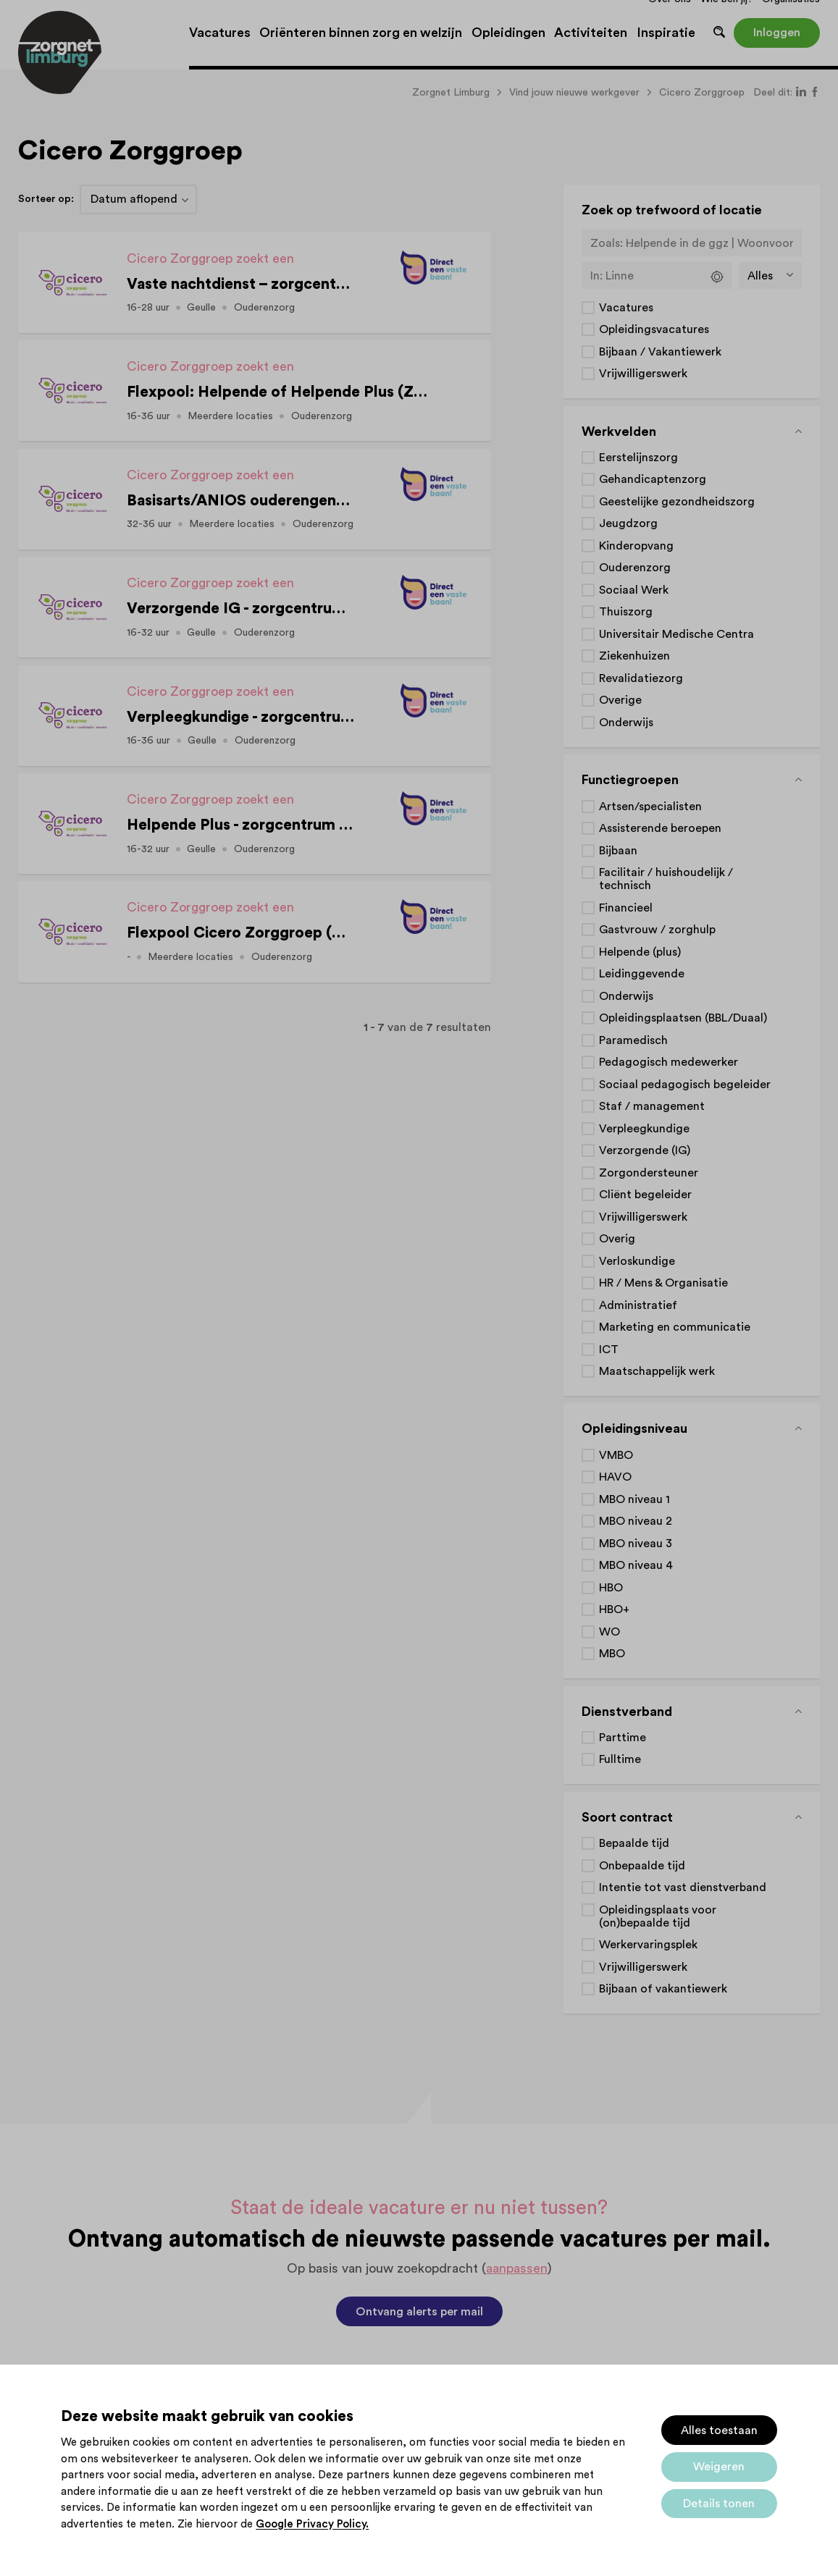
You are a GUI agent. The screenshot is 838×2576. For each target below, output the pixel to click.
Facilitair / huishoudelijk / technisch (666, 879)
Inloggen (776, 32)
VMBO (616, 1455)
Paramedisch (633, 1040)
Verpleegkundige (644, 1129)
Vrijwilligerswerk (643, 373)
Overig (617, 1239)
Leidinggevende (641, 974)
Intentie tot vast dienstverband (682, 1887)
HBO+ (614, 1609)
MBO (612, 1653)
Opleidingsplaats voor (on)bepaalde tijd (657, 1916)
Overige (620, 700)
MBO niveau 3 (635, 1543)
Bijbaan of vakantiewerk (663, 1989)
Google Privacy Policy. (312, 2524)
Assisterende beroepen (660, 828)
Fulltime (620, 1759)
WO (609, 1632)
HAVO (615, 1477)
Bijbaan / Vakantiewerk (660, 352)
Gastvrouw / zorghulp (657, 929)
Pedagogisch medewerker (668, 1062)
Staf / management (652, 1106)
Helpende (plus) (640, 952)
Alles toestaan (719, 2430)
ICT (609, 1349)
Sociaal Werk (634, 590)
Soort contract (627, 1817)
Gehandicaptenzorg (652, 479)
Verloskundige (637, 1261)
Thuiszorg (626, 612)
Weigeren (719, 2466)
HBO (611, 1588)
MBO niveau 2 (635, 1521)
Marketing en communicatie (674, 1327)
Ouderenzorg (635, 567)
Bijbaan (618, 850)
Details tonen (719, 2503)
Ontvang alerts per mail (419, 2312)
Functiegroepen (630, 779)
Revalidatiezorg (641, 678)
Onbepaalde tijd (642, 1866)
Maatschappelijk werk (657, 1371)
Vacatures (626, 307)
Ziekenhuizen (634, 656)
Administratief (638, 1305)
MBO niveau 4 (636, 1565)
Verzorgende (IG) (644, 1150)
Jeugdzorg (628, 523)
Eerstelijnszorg (638, 457)
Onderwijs (626, 722)
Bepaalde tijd (634, 1843)
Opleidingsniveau (634, 1428)
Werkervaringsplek (648, 1944)
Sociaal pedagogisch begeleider (685, 1084)
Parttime (622, 1737)
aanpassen (517, 2268)
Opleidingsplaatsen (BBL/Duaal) (683, 1018)
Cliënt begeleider (645, 1194)
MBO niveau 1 (634, 1499)
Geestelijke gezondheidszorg (677, 502)
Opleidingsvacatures (654, 329)
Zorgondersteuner (648, 1173)
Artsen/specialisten (650, 806)
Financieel (626, 908)
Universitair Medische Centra (676, 634)
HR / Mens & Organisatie (663, 1283)
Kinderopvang (636, 546)
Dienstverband (627, 1711)
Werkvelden (619, 431)
